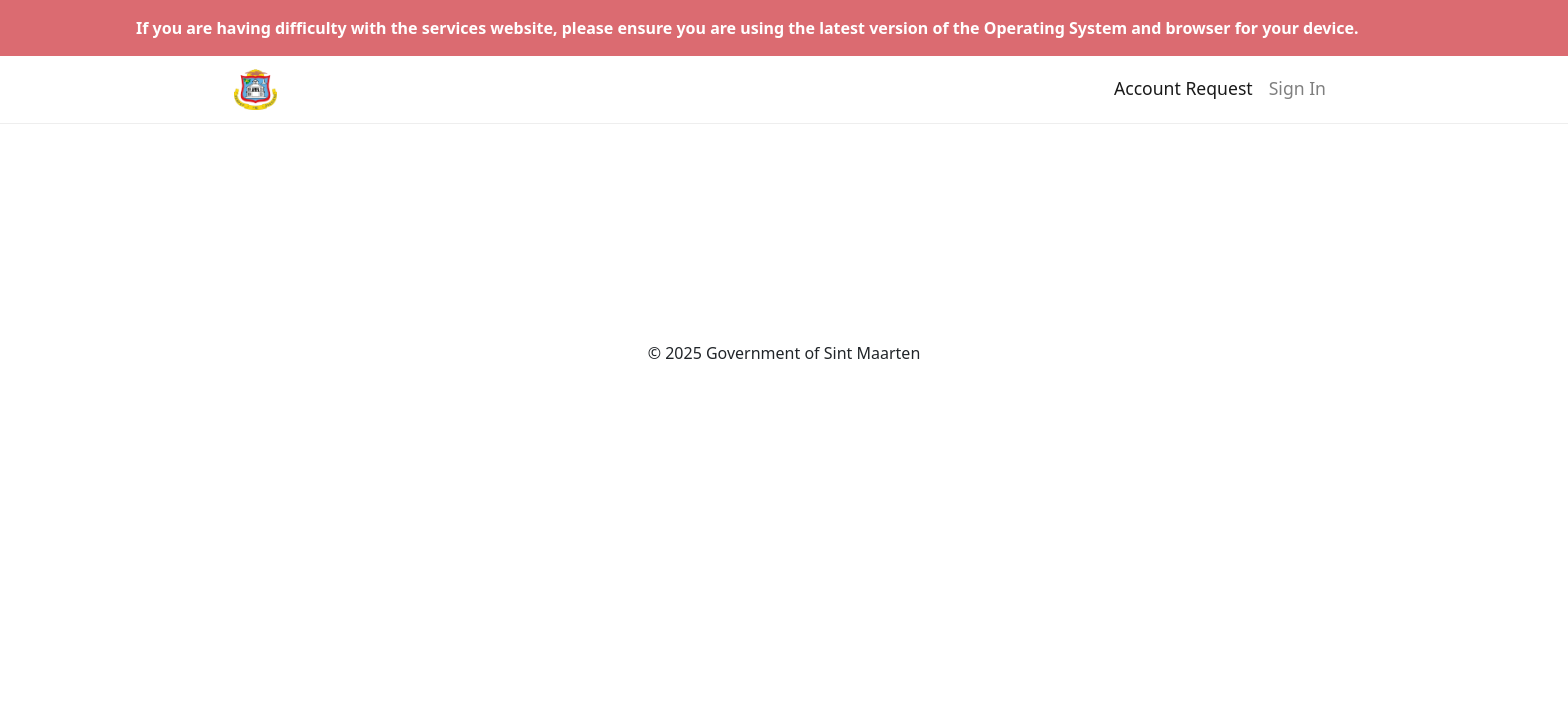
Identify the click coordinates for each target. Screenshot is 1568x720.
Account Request (1183, 97)
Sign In (1297, 97)
